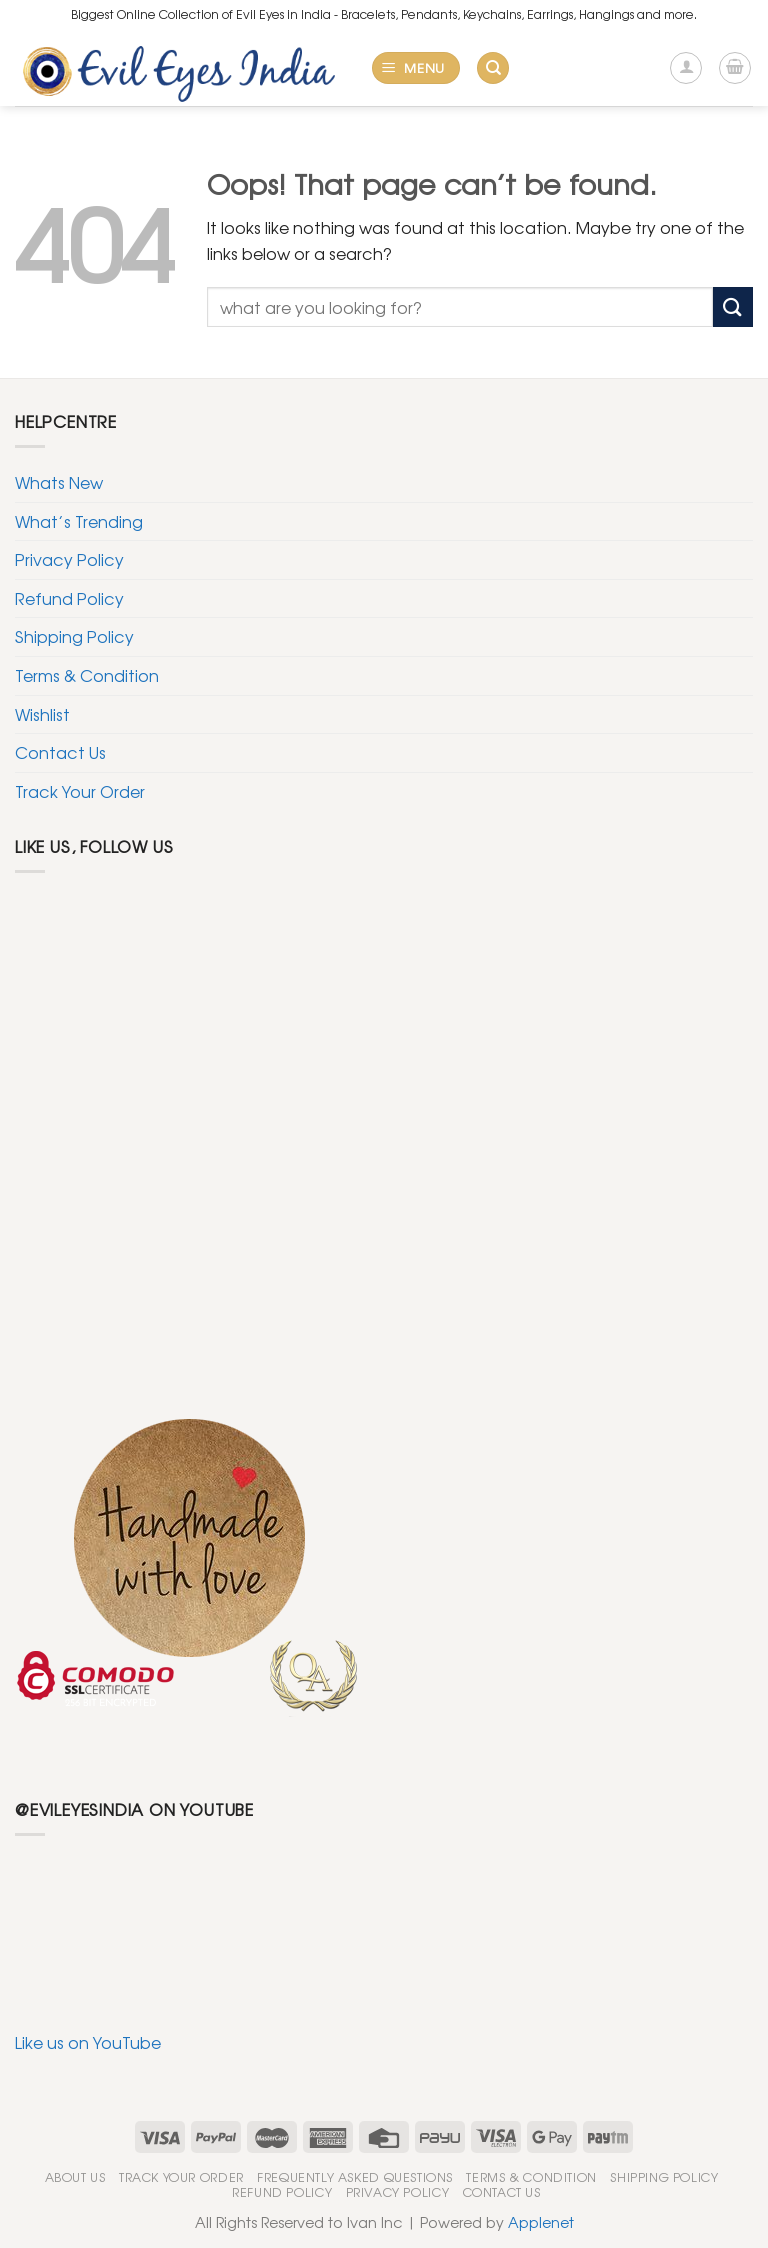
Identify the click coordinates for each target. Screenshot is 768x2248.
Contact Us (60, 752)
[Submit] (733, 306)
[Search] (493, 68)
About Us (75, 2177)
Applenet (541, 2221)
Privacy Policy (69, 559)
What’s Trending (79, 521)
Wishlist (42, 714)
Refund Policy (69, 598)
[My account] (686, 68)
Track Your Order (80, 791)
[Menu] (416, 68)
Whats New (59, 482)
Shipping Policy (74, 636)
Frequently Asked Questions (355, 2177)
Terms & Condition (87, 675)
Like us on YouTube (88, 2042)
